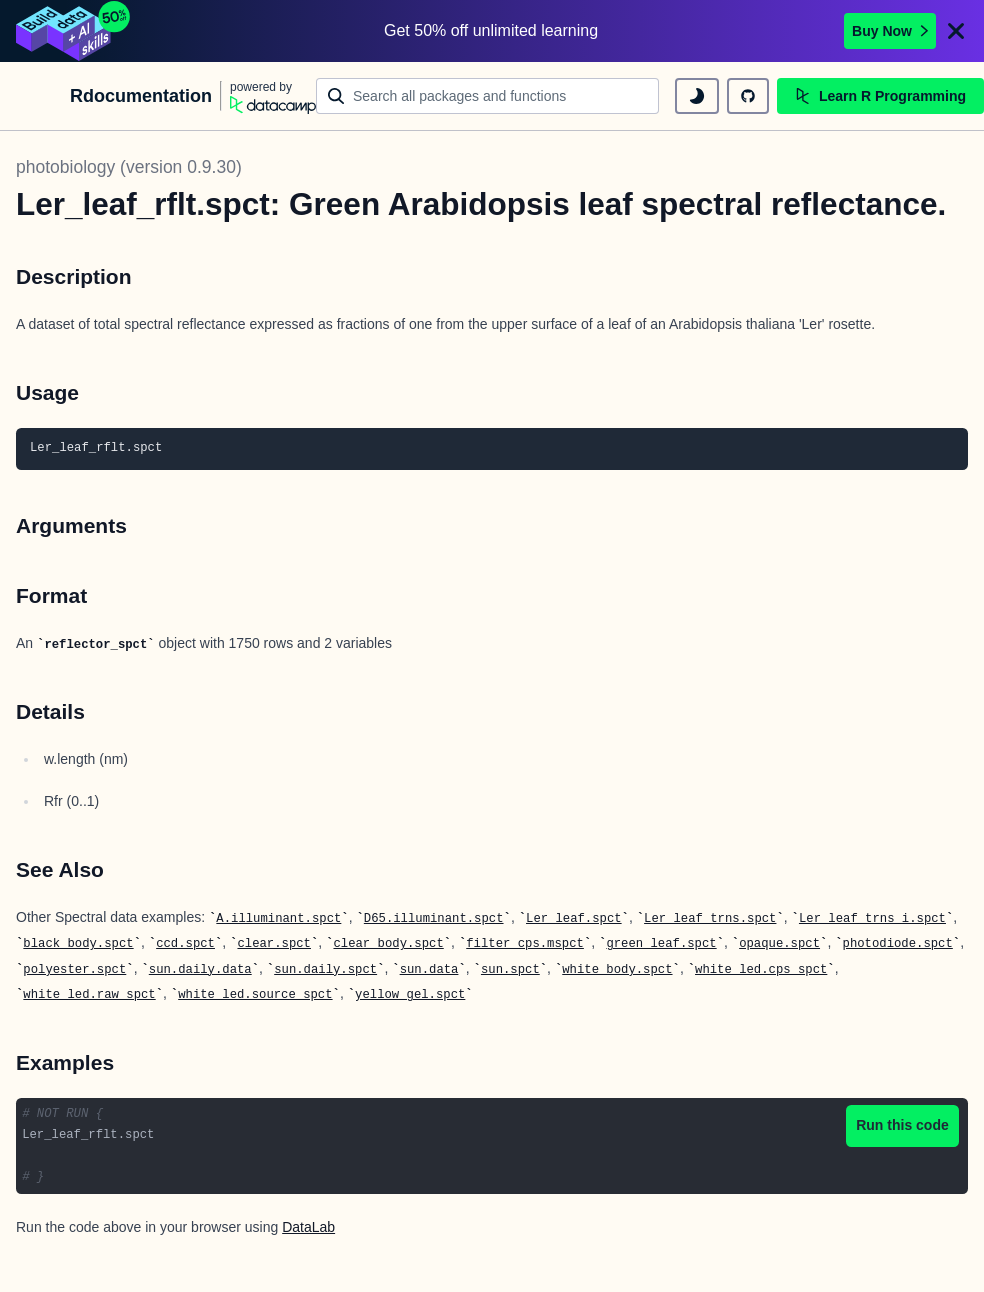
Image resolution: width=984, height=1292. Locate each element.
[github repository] (748, 96)
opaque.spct (779, 944)
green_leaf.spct (661, 944)
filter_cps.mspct (525, 944)
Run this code (902, 1125)
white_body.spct (617, 970)
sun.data (429, 970)
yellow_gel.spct (410, 995)
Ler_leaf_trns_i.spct (872, 919)
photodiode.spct (898, 944)
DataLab (308, 1227)
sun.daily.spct (325, 970)
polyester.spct (74, 970)
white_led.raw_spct (89, 995)
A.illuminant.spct (278, 919)
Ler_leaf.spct (574, 919)
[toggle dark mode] (697, 96)
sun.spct (510, 970)
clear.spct (274, 944)
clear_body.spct (388, 944)
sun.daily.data (200, 970)
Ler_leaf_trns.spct (710, 919)
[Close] (956, 31)
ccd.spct (185, 944)
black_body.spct (78, 944)
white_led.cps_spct (761, 970)
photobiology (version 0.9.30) (129, 167)
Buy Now (890, 31)
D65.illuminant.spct (434, 919)
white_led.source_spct (255, 995)
